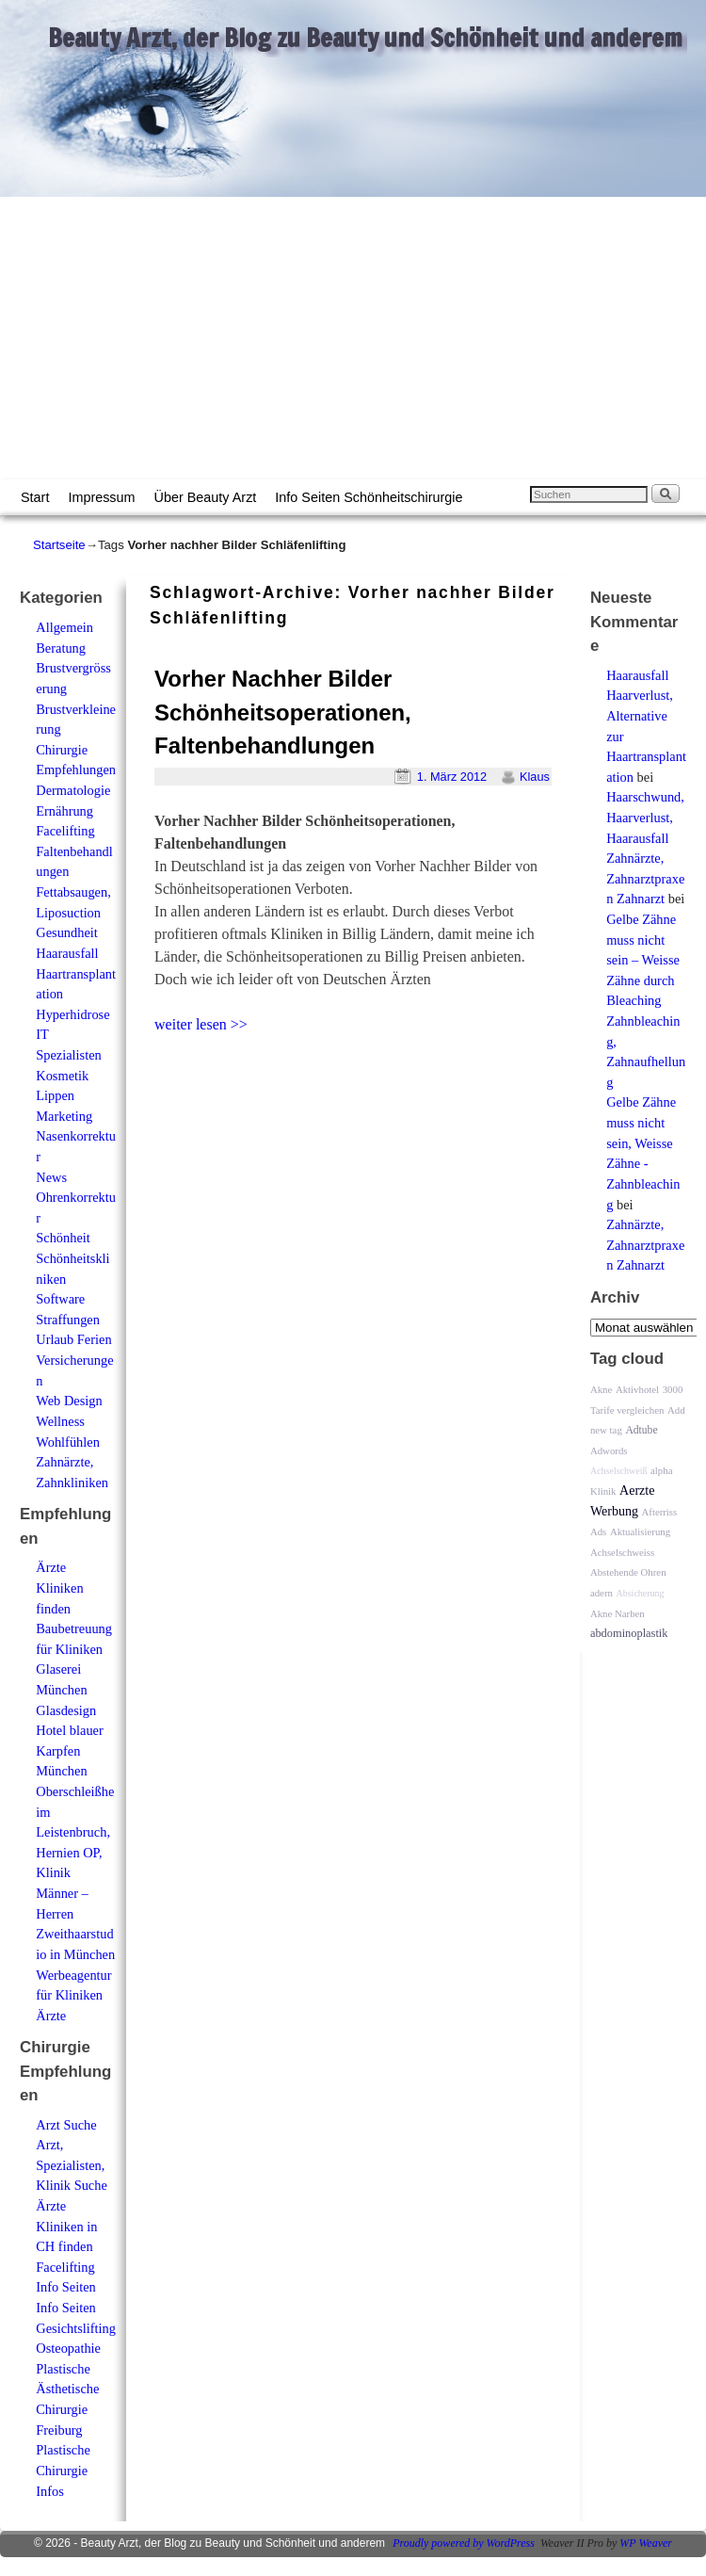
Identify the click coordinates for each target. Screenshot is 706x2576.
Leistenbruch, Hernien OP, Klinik (73, 1852)
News (51, 1177)
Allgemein (64, 627)
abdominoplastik (629, 1633)
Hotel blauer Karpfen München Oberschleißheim (75, 1771)
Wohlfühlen (68, 1442)
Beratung (61, 648)
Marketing (64, 1116)
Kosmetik (62, 1075)
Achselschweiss (622, 1552)
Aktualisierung (640, 1531)
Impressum (101, 497)
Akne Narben (617, 1613)
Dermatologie (73, 790)
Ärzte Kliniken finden (59, 1587)
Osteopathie (68, 2348)
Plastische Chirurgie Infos (63, 2470)
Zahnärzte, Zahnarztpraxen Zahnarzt (645, 878)
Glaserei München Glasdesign (66, 1689)
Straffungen (68, 1319)
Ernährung (64, 810)
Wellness (60, 1421)
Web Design (69, 1400)
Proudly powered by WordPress (464, 2543)
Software (60, 1298)
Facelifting (65, 830)
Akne (601, 1389)
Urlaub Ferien (73, 1339)
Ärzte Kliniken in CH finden (66, 2226)
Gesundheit (67, 932)
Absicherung (641, 1593)
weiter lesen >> (201, 1024)
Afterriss (659, 1511)
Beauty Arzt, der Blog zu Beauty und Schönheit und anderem (365, 38)
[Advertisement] (353, 338)
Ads (598, 1531)
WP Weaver (645, 2543)
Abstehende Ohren (628, 1572)
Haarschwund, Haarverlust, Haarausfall (645, 817)
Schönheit (63, 1237)
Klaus (535, 777)
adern (601, 1592)
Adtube (641, 1430)
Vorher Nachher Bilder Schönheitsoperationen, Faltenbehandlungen (282, 712)
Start (35, 497)
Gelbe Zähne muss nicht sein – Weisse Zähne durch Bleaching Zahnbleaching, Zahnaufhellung (645, 1001)
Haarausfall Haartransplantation (76, 973)
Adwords (609, 1450)
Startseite (59, 545)
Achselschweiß (619, 1471)
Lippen (55, 1095)
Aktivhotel (637, 1389)
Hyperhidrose (72, 1014)
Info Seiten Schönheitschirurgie (368, 497)
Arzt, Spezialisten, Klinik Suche (71, 2165)
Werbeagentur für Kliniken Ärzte (73, 1995)
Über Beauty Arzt (205, 497)
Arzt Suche (66, 2124)
